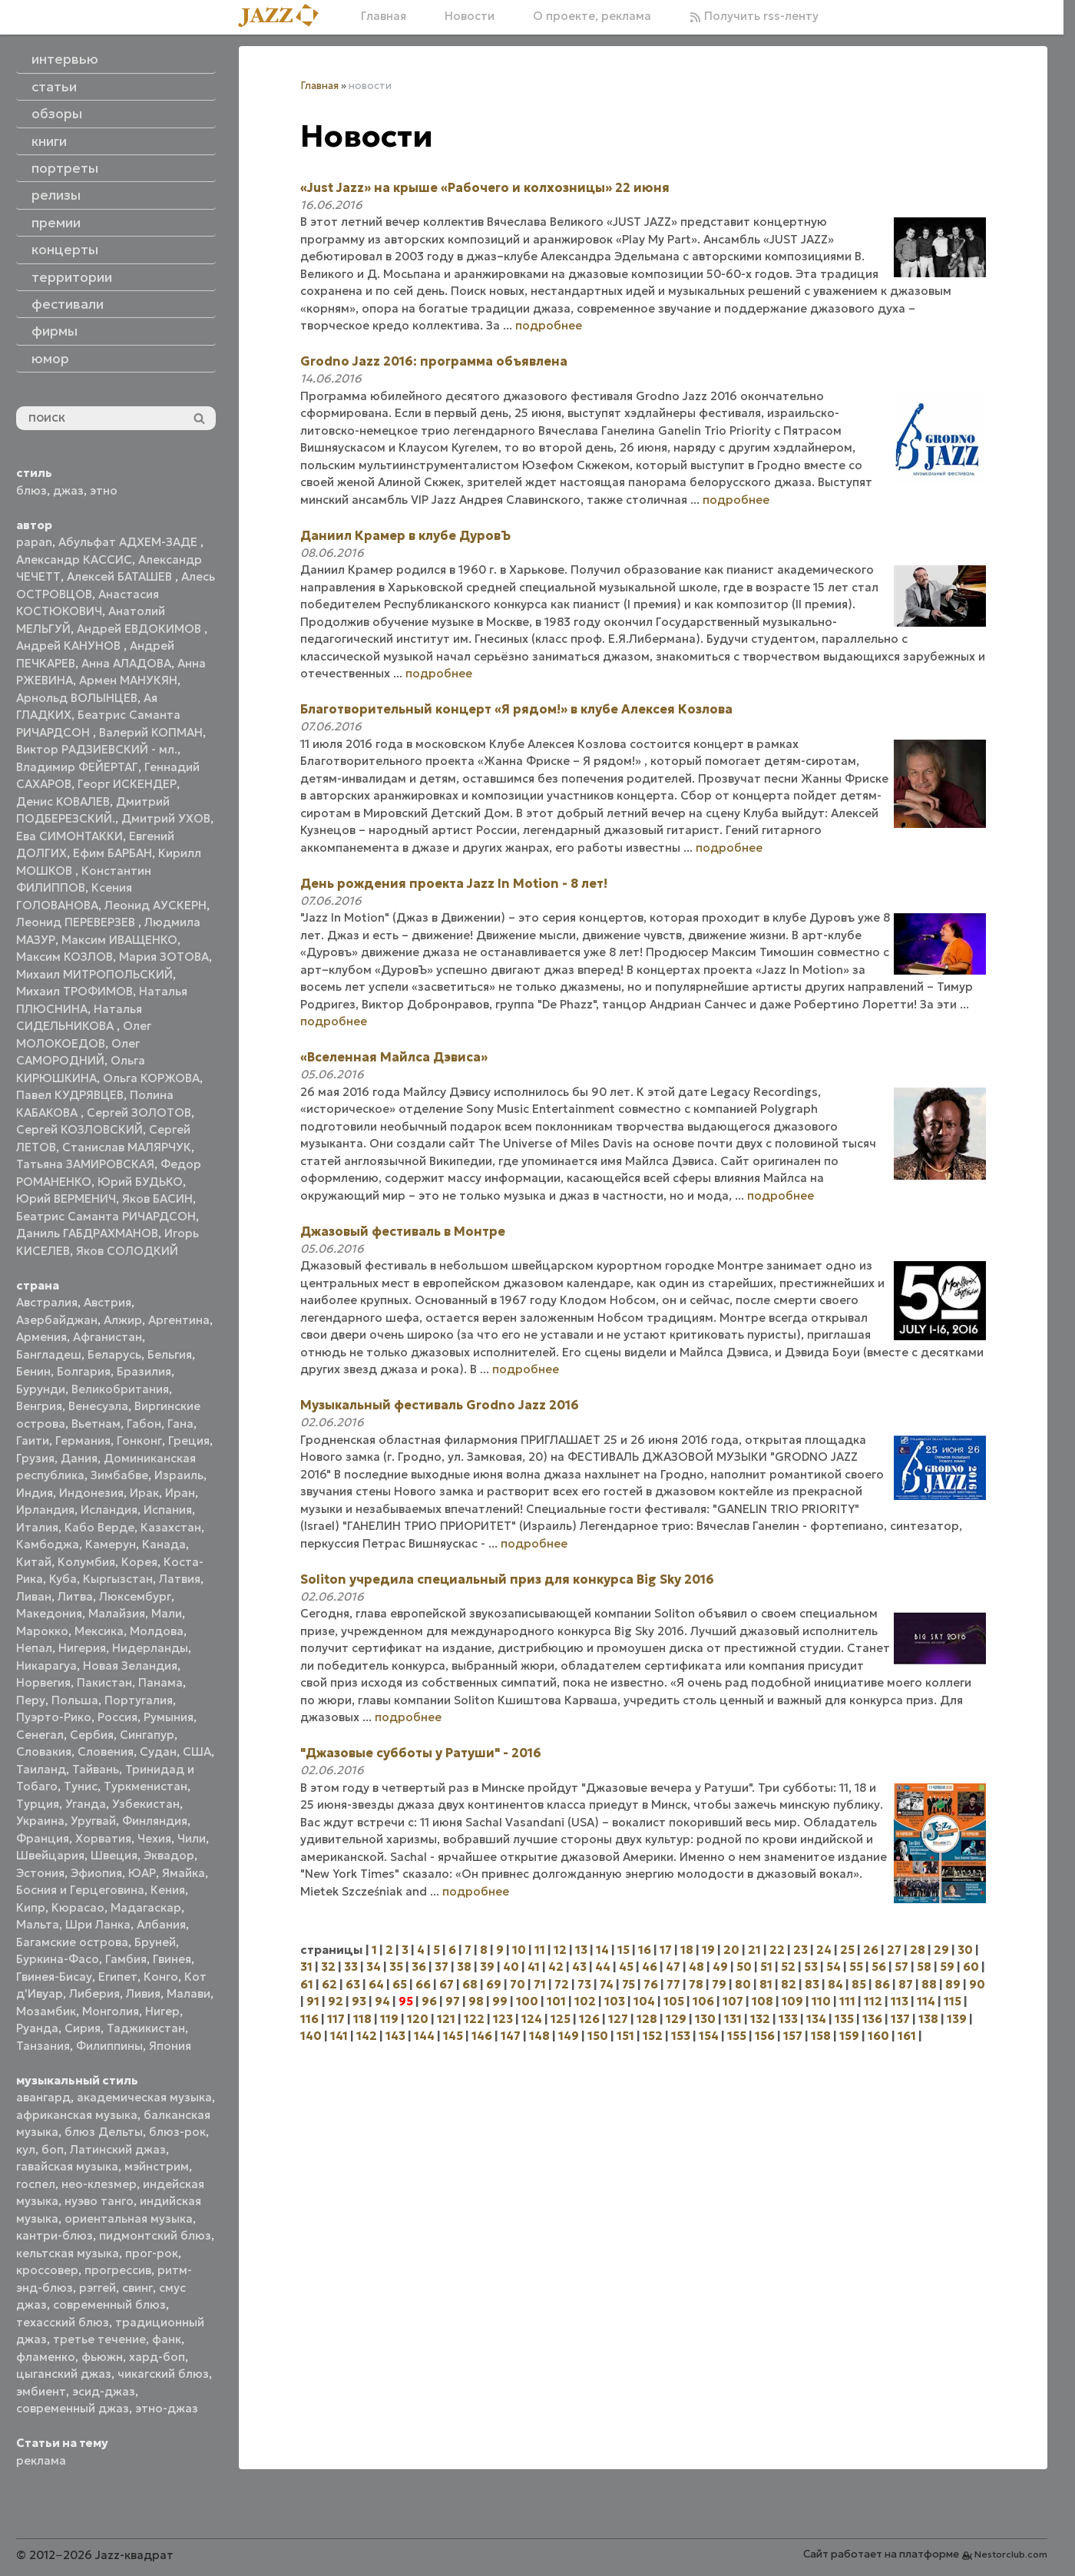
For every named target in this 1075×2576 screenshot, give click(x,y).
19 (708, 1949)
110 (821, 2001)
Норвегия (43, 1682)
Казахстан (171, 1527)
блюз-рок (177, 2131)
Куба (63, 1578)
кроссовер (47, 2270)
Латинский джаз (118, 2149)
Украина (40, 1820)
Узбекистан (146, 1803)
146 (481, 2035)
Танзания (43, 2045)
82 (788, 1984)
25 (847, 1949)
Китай (33, 1562)
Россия (117, 1717)
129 (676, 2018)
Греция (189, 1440)
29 (941, 1949)
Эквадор (169, 1855)
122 (474, 2018)
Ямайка (183, 1873)
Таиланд (41, 1769)
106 (703, 2001)
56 (879, 1966)
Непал (34, 1648)
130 (705, 2018)
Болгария (84, 1371)
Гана (180, 1423)
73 (584, 1984)
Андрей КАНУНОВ (70, 645)
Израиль (178, 1475)
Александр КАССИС (74, 559)
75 (628, 1984)
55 (856, 1966)
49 (720, 1966)
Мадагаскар (146, 1907)
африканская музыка (76, 2114)
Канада (164, 1544)
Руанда (37, 2028)
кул (25, 2149)
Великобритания (120, 1389)
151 (625, 2035)
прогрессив (117, 2270)
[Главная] (284, 16)
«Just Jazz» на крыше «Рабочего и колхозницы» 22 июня (485, 187)
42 (556, 1966)
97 (452, 2001)
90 (977, 1984)
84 (835, 1984)
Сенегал (40, 1734)
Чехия (154, 1838)
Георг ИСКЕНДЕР (127, 783)
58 (924, 1966)
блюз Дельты (103, 2131)
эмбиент (41, 2391)
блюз (31, 490)
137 (900, 2018)
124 (531, 2018)
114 (926, 2001)
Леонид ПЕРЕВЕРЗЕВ (77, 922)
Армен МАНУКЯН (128, 680)
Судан (158, 1751)
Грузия (35, 1458)
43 (579, 1966)
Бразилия (144, 1371)
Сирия (82, 2028)
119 (389, 2018)
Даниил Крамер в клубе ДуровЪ (405, 535)
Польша (74, 1700)
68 (470, 1984)
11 (539, 1949)
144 (424, 2035)
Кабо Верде (99, 1527)
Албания (161, 1924)
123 (503, 2018)
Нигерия (82, 1648)
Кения (167, 1889)
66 (423, 1984)
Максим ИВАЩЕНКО (119, 939)
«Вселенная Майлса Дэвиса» (394, 1057)
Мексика (99, 1631)
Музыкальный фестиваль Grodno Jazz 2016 (439, 1404)
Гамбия (126, 1959)
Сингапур (147, 1734)
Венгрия (39, 1406)
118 (362, 2018)
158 (821, 2035)
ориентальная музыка (128, 2218)
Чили (191, 1838)
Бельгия (169, 1354)
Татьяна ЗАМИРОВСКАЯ (85, 1164)
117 (336, 2018)
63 (353, 1984)
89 (953, 1984)
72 (561, 1984)
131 (733, 2018)
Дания (79, 1458)
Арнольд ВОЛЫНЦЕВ (76, 697)
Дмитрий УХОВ (165, 818)
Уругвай (93, 1820)
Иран (180, 1492)
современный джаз (72, 2408)
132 (760, 2018)
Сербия (92, 1734)
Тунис (81, 1786)
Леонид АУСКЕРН (155, 905)
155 (736, 2035)
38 (464, 1966)
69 (493, 1984)
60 (971, 1966)
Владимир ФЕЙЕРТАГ (77, 767)
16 (644, 1949)
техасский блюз (62, 2322)
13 (581, 1949)
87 (905, 1984)
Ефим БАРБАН (112, 853)
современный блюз (109, 2304)
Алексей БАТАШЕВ (121, 576)
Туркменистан (145, 1786)
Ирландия (45, 1509)
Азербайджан (57, 1320)
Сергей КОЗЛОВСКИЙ (79, 1129)
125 (561, 2018)
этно (103, 490)
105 (673, 2001)
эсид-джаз (103, 2391)
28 (917, 1949)
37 (441, 1966)
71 (540, 1984)
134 (816, 2018)
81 (765, 1984)
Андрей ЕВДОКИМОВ (140, 628)
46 (649, 1966)
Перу (30, 1700)
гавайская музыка (67, 2166)
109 (792, 2001)
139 (957, 2018)
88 (929, 1984)
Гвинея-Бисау (54, 1976)
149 (568, 2035)
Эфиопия (96, 1873)
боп (52, 2149)
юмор (50, 358)
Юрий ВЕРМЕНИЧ (66, 1198)
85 (859, 1984)
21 (754, 1949)
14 (602, 1949)
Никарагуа (46, 1665)
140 (311, 2035)
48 (696, 1966)
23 (800, 1949)
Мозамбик (46, 2011)
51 (766, 1966)
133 (788, 2018)
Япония (170, 2045)
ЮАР (142, 1873)
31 (306, 1966)
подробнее (548, 325)
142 (366, 2035)
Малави (188, 1993)
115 (952, 2001)
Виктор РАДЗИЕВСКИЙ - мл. (96, 749)
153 (680, 2035)
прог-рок (151, 2253)
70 (517, 1984)
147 (511, 2035)
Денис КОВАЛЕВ (63, 801)
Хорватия (103, 1838)
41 (534, 1966)
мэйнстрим (156, 2166)
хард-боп (157, 2356)
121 (446, 2018)
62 (329, 1984)
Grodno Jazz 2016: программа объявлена (433, 361)
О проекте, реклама (592, 15)
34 (373, 1966)
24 (824, 1949)
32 (328, 1966)
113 (899, 2001)
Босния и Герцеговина (80, 1889)
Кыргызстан (118, 1578)
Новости (470, 15)
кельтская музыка (67, 2253)
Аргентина (179, 1320)
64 (376, 1984)
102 (585, 2001)
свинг (137, 2287)
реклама (41, 2460)
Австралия (47, 1302)
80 (743, 1984)
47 (673, 1966)
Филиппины (109, 2045)
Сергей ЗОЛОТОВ (139, 1112)
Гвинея (172, 1959)
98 (476, 2001)
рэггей (97, 2287)
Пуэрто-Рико (53, 1717)
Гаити (32, 1440)
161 (907, 2035)
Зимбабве (119, 1475)
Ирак (144, 1492)
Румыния (169, 1717)
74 (607, 1984)
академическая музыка (144, 2097)
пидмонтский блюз (155, 2235)
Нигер (162, 2011)
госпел (35, 2184)
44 (602, 1966)
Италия (37, 1527)
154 (709, 2035)
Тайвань (95, 1769)
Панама (160, 1682)
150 (597, 2035)
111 (847, 2001)
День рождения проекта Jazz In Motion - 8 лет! (453, 883)
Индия (34, 1492)
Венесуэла (98, 1406)
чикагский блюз (163, 2373)
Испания (168, 1509)
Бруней (155, 1942)
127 (618, 2018)
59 (947, 1966)
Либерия (94, 1993)
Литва (75, 1596)
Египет (117, 1976)
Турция (37, 1803)
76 (650, 1984)
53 (811, 1966)
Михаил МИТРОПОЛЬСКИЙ (94, 974)
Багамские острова (72, 1942)
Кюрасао (77, 1907)
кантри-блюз (54, 2235)
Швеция (114, 1855)
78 (696, 1984)
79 (719, 1984)
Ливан (33, 1596)
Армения (41, 1336)
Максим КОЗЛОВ (64, 956)
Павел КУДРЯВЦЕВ (70, 1095)
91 (312, 2001)
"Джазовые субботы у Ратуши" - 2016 (420, 1752)
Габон (144, 1423)
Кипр (30, 1907)
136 (872, 2018)
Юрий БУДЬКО (140, 1181)
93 (359, 2001)
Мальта (37, 1924)
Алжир (123, 1320)
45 (626, 1966)
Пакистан (104, 1682)
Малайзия (116, 1613)
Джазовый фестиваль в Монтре (402, 1231)
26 (870, 1949)
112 (873, 2001)
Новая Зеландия (130, 1665)
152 (653, 2035)
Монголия (110, 2011)
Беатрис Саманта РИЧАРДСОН (106, 1216)
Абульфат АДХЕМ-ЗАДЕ (129, 542)
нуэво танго (99, 2201)
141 (339, 2035)
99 (500, 2001)
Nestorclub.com (1010, 2554)
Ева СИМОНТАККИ (69, 836)
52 (788, 1966)
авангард (43, 2097)
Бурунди (40, 1389)
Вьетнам (96, 1423)
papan (34, 542)
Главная (383, 15)
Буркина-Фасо (57, 1959)
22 (777, 1949)
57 (901, 1966)
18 (686, 1949)
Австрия (107, 1302)
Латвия (179, 1578)
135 (844, 2018)
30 (965, 1949)
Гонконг (139, 1440)
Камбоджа (47, 1544)
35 (396, 1966)
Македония (49, 1613)
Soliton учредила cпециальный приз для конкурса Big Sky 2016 (507, 1579)
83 (812, 1984)
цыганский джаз (63, 2373)
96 (429, 2001)
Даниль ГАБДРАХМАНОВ (87, 1233)
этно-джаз (166, 2408)
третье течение (99, 2339)
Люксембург (135, 1596)
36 (419, 1966)
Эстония (40, 1873)
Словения (106, 1751)
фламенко (45, 2356)
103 (614, 2001)
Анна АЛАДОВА (126, 663)
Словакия (43, 1751)
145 (453, 2035)
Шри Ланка (98, 1924)
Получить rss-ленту (754, 15)
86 (882, 1984)
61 (306, 1984)
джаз (68, 490)
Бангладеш (48, 1354)
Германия (83, 1440)
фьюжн (102, 2356)
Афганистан (107, 1336)
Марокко (42, 1631)
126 (589, 2018)
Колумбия (86, 1562)
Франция (42, 1838)
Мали (166, 1613)
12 (560, 1949)
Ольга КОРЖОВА (151, 1078)
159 (849, 2035)
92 (335, 2001)
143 (395, 2035)
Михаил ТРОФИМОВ (74, 991)
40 (511, 1966)
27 (894, 1949)
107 (733, 2001)
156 (765, 2035)
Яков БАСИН (157, 1198)
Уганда (85, 1803)
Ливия (143, 1993)
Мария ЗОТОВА (164, 956)
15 (623, 1949)
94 (382, 2001)
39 (487, 1966)
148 (539, 2035)
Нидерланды (150, 1648)
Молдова (157, 1631)
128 (647, 2018)
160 (878, 2035)
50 (744, 1966)
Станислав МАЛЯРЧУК (126, 1147)
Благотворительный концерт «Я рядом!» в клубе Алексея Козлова (516, 709)
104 (644, 2001)
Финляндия (154, 1820)
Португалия (138, 1700)
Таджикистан (146, 2028)
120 (417, 2018)
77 (673, 1984)
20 (731, 1949)
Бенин (33, 1371)
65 (399, 1984)
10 (519, 1949)
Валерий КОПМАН (151, 732)
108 (762, 2001)
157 (792, 2035)
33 (351, 1966)
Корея (139, 1562)
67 (446, 1984)
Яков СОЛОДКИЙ (127, 1250)
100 (527, 2001)
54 (833, 1966)
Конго (161, 1976)
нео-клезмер (99, 2184)
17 (666, 1949)
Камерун (110, 1544)
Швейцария (50, 1855)
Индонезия (91, 1492)
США (197, 1751)
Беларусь (114, 1354)
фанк (166, 2339)
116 (309, 2018)
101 (556, 2001)
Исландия (109, 1509)
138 (928, 2018)
